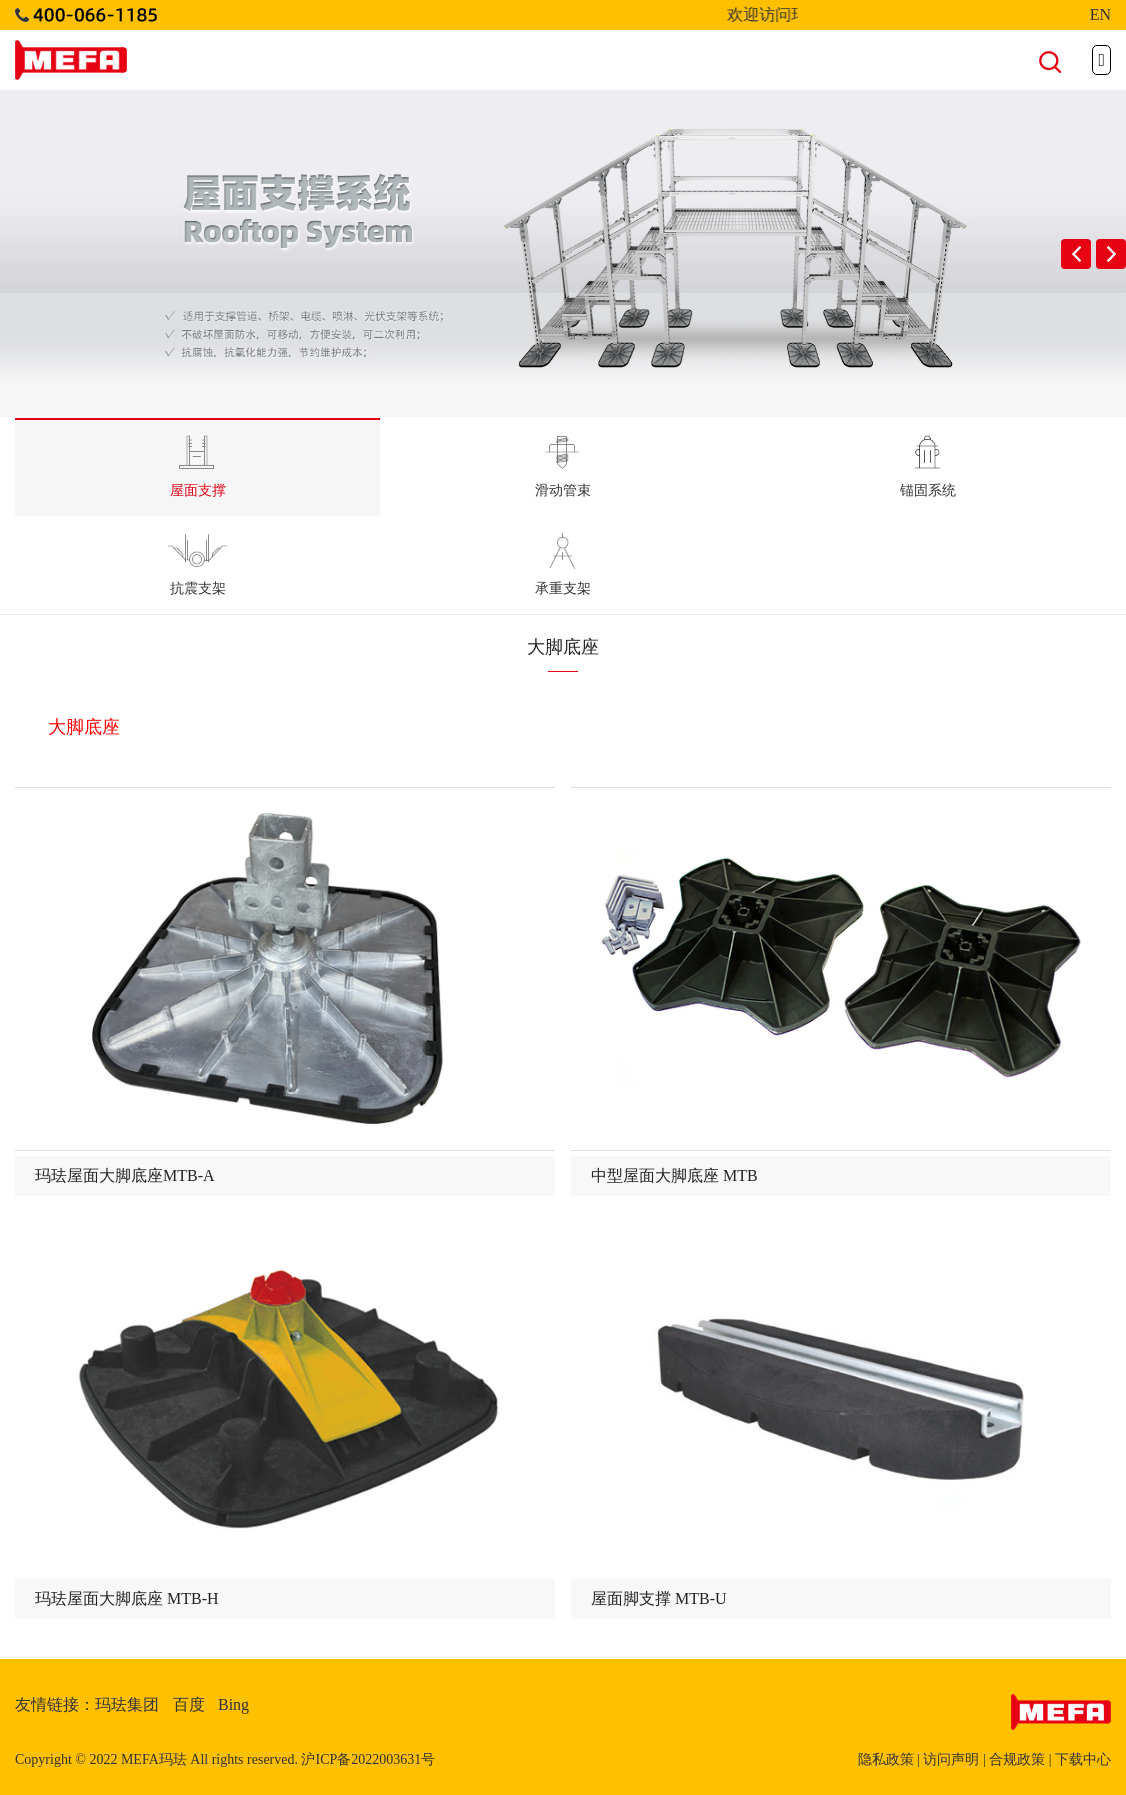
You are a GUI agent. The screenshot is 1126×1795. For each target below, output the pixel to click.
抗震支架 (198, 564)
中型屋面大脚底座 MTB (674, 1175)
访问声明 (951, 1759)
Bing (233, 1704)
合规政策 (1017, 1759)
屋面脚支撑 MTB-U (659, 1598)
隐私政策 (886, 1759)
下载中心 (1083, 1759)
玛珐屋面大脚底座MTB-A (125, 1175)
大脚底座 (84, 727)
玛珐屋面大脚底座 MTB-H (127, 1598)
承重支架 (563, 564)
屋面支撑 (198, 466)
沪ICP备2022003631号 (368, 1759)
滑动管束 (563, 466)
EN (1100, 14)
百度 (189, 1704)
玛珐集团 (127, 1704)
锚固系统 (928, 466)
